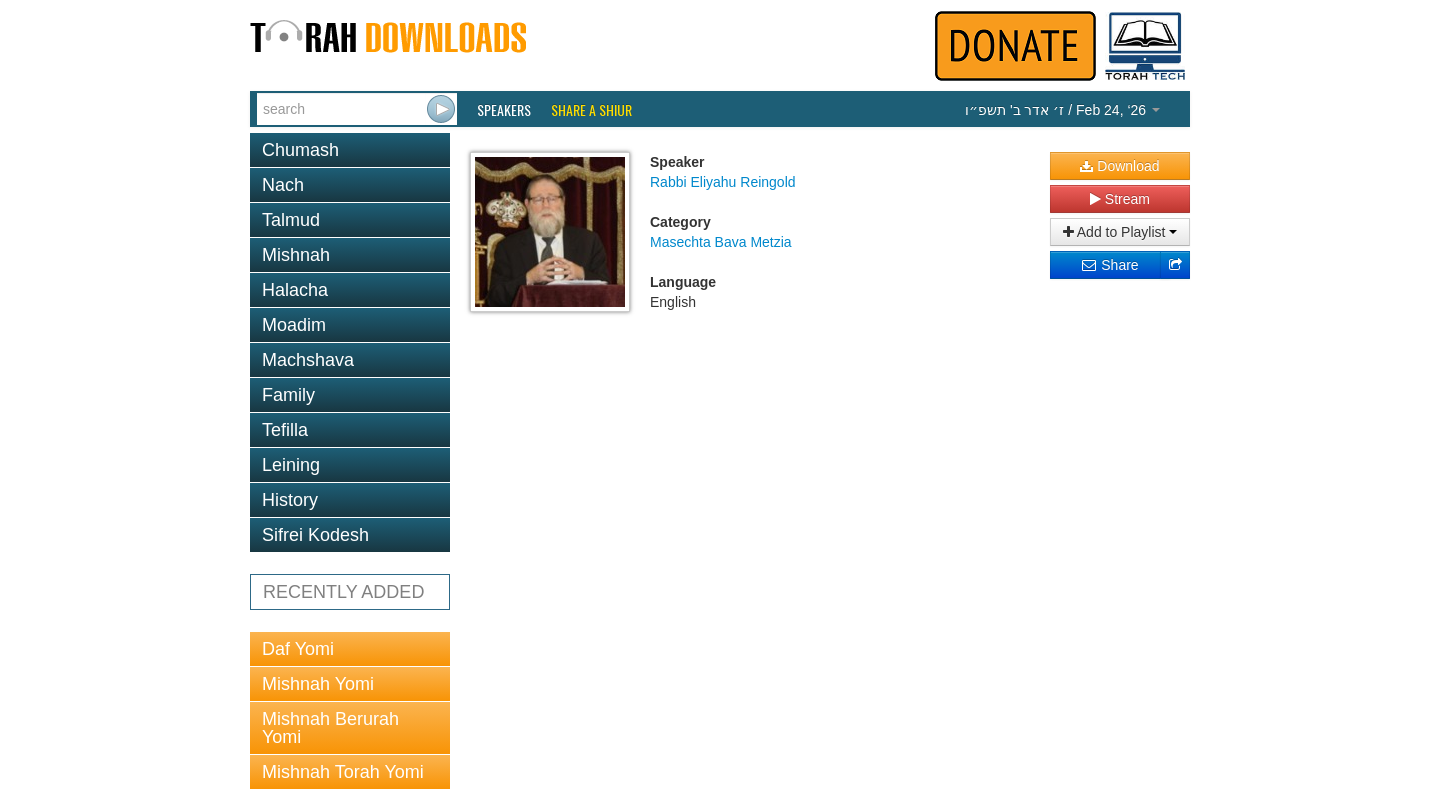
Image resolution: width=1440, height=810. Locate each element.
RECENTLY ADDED (343, 592)
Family (288, 395)
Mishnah (296, 255)
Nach (283, 185)
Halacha (295, 290)
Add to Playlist (1120, 232)
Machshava (308, 360)
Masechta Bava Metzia (721, 242)
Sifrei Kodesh (315, 535)
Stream (1120, 199)
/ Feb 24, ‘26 (1062, 110)
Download (1119, 166)
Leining (291, 465)
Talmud (291, 220)
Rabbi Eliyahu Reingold (723, 182)
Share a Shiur (591, 110)
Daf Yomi (298, 649)
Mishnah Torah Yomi (343, 772)
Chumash (300, 150)
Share (1109, 265)
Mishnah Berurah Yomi (330, 728)
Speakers (504, 110)
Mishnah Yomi (318, 684)
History (290, 500)
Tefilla (285, 430)
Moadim (294, 325)
